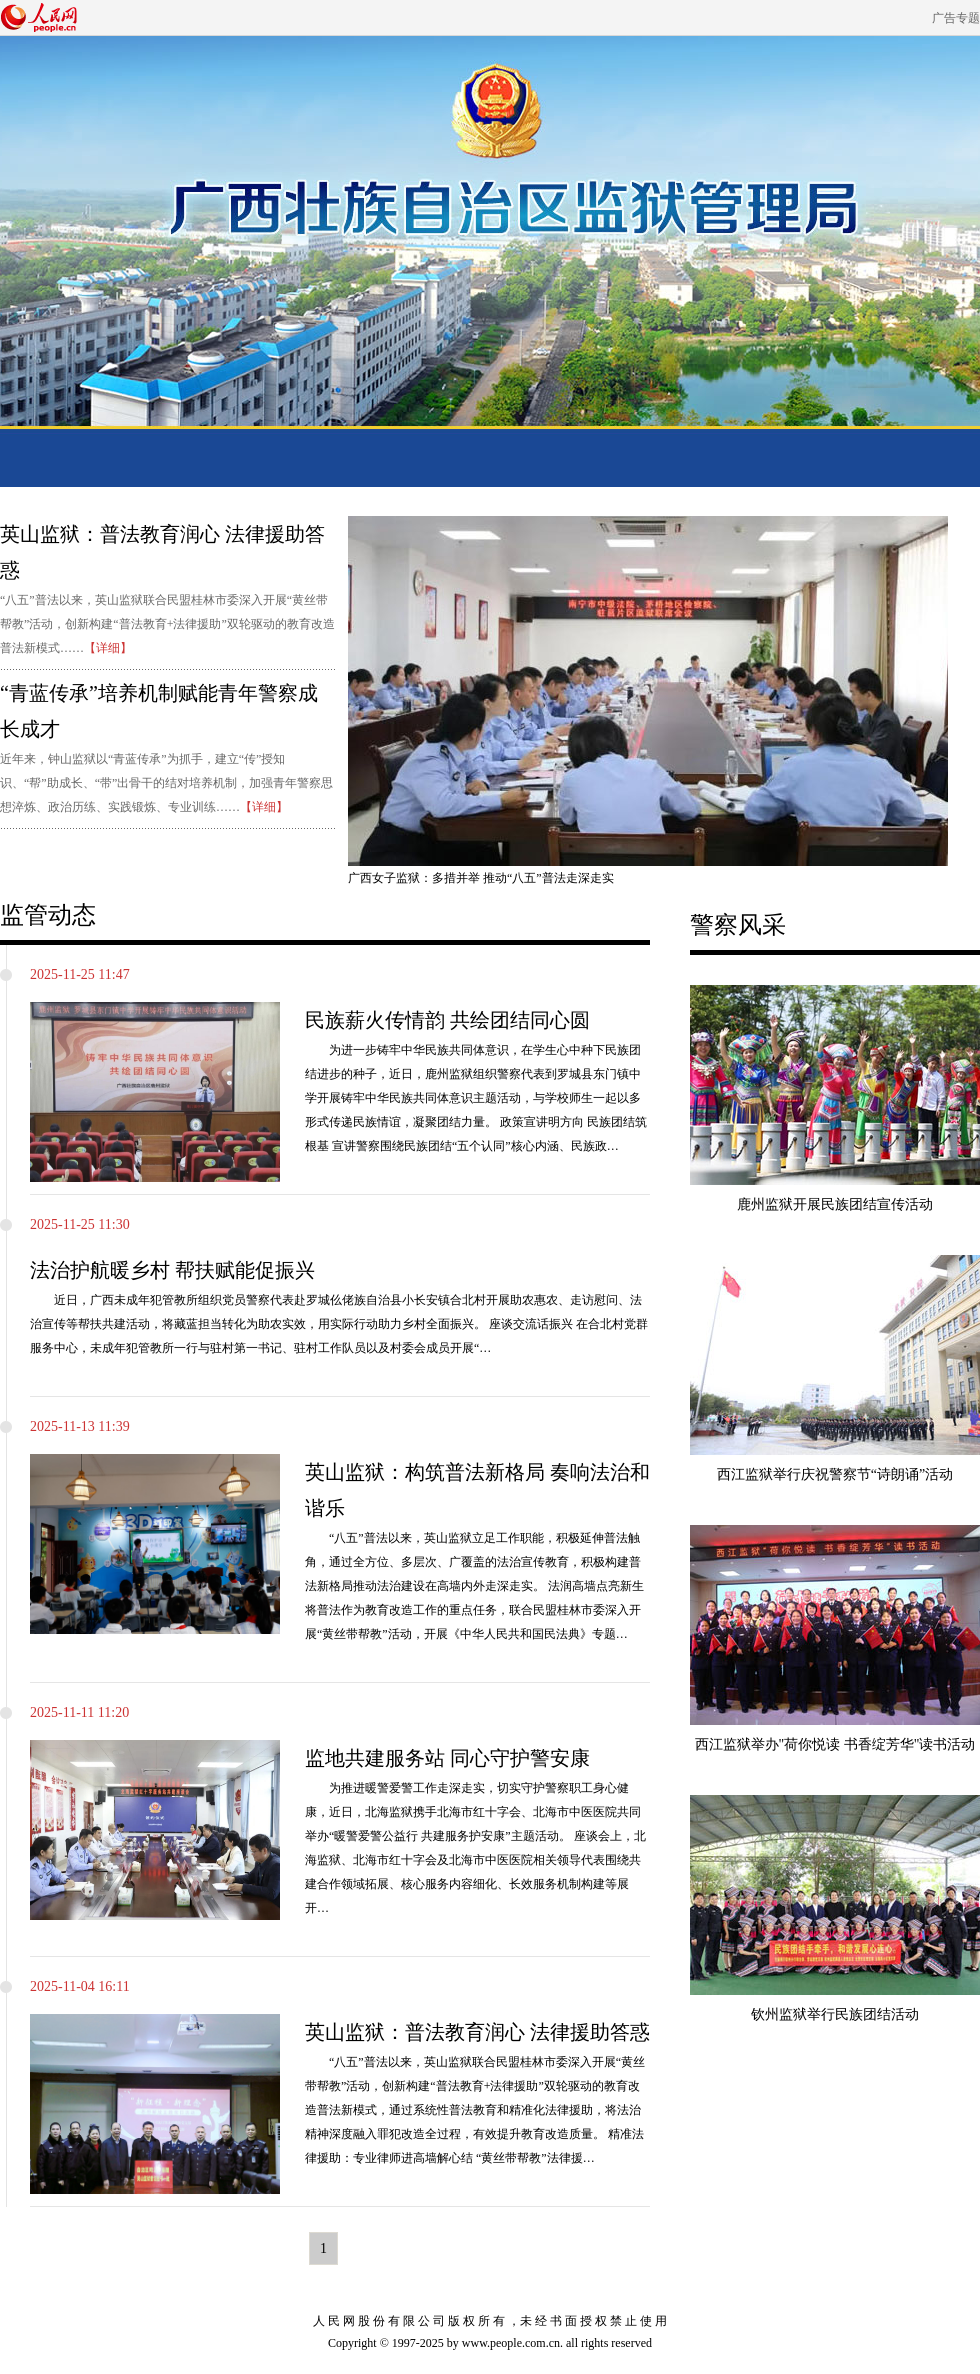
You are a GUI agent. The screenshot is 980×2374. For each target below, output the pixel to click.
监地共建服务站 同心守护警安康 (447, 1758)
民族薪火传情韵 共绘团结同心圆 (447, 1020)
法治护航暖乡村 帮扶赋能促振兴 (172, 1270)
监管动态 (48, 915)
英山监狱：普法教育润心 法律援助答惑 (477, 2032)
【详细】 (108, 648)
